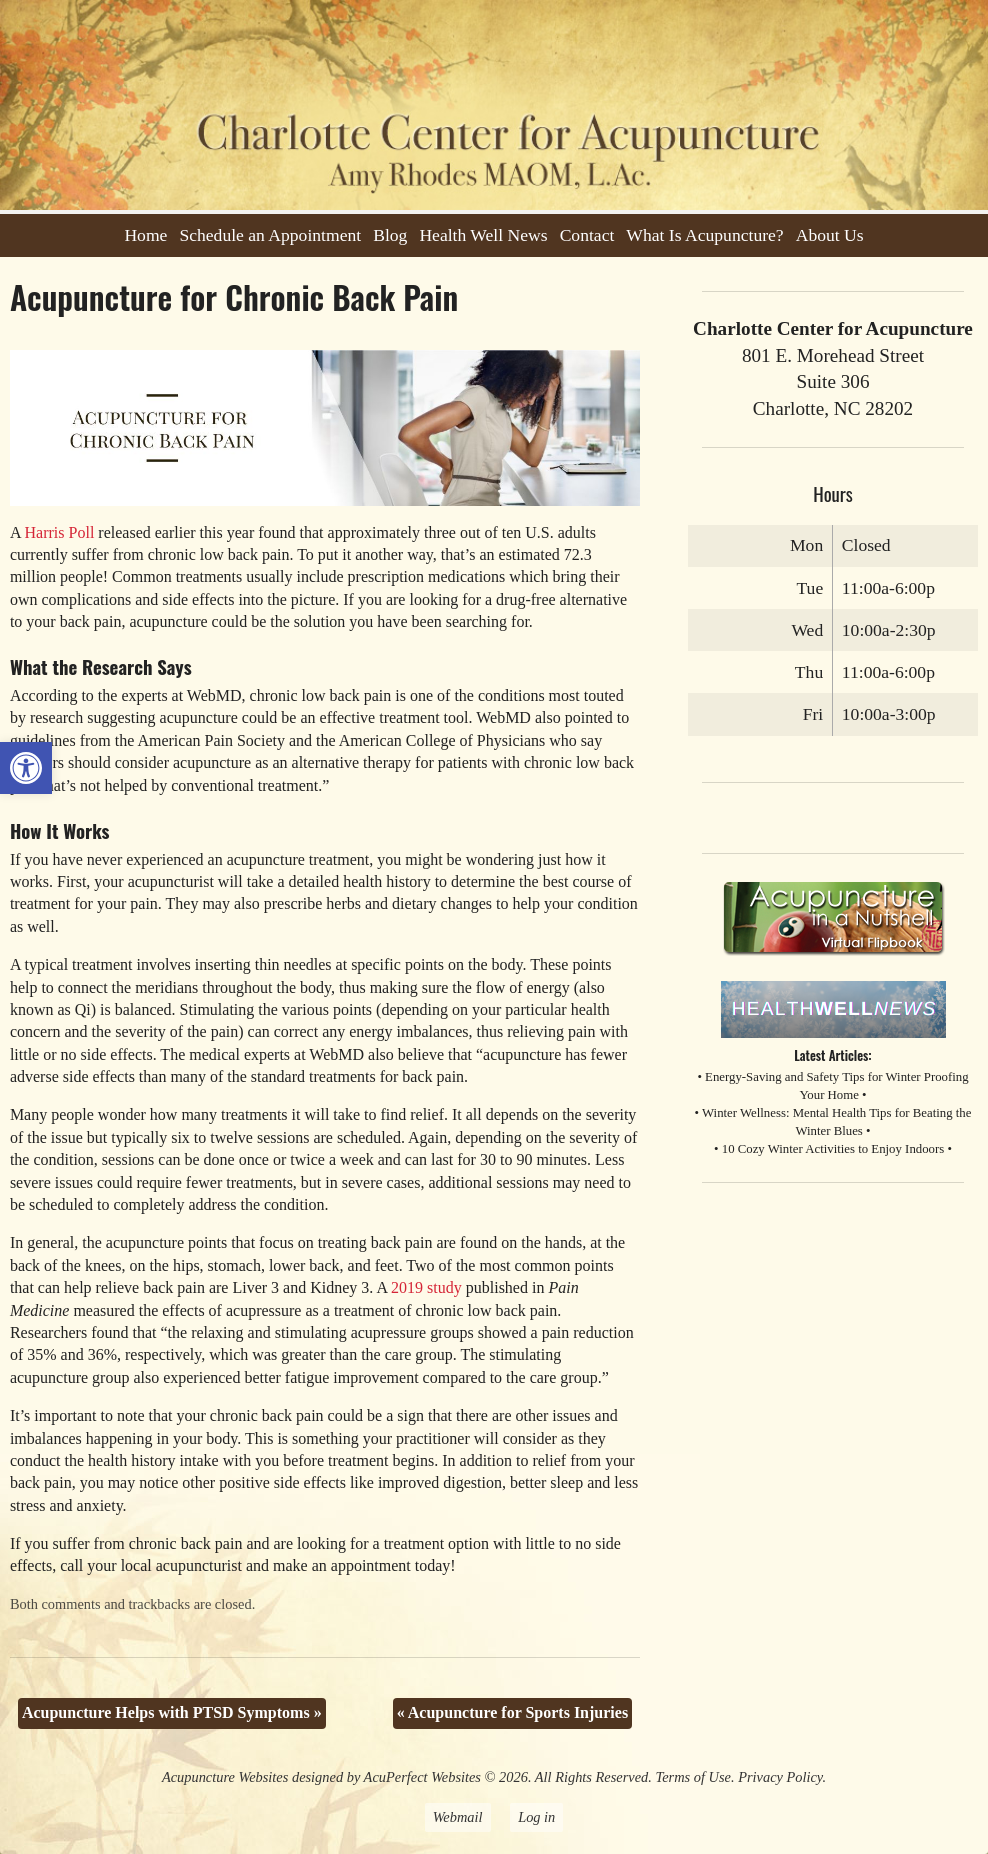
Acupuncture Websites (225, 1777)
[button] (26, 768)
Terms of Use (693, 1777)
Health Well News (483, 235)
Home (145, 235)
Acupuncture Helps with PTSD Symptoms (172, 1712)
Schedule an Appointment (270, 235)
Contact (587, 235)
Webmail (458, 1817)
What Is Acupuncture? (704, 235)
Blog (390, 235)
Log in (536, 1817)
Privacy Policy (780, 1777)
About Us (830, 235)
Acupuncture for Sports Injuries (512, 1712)
